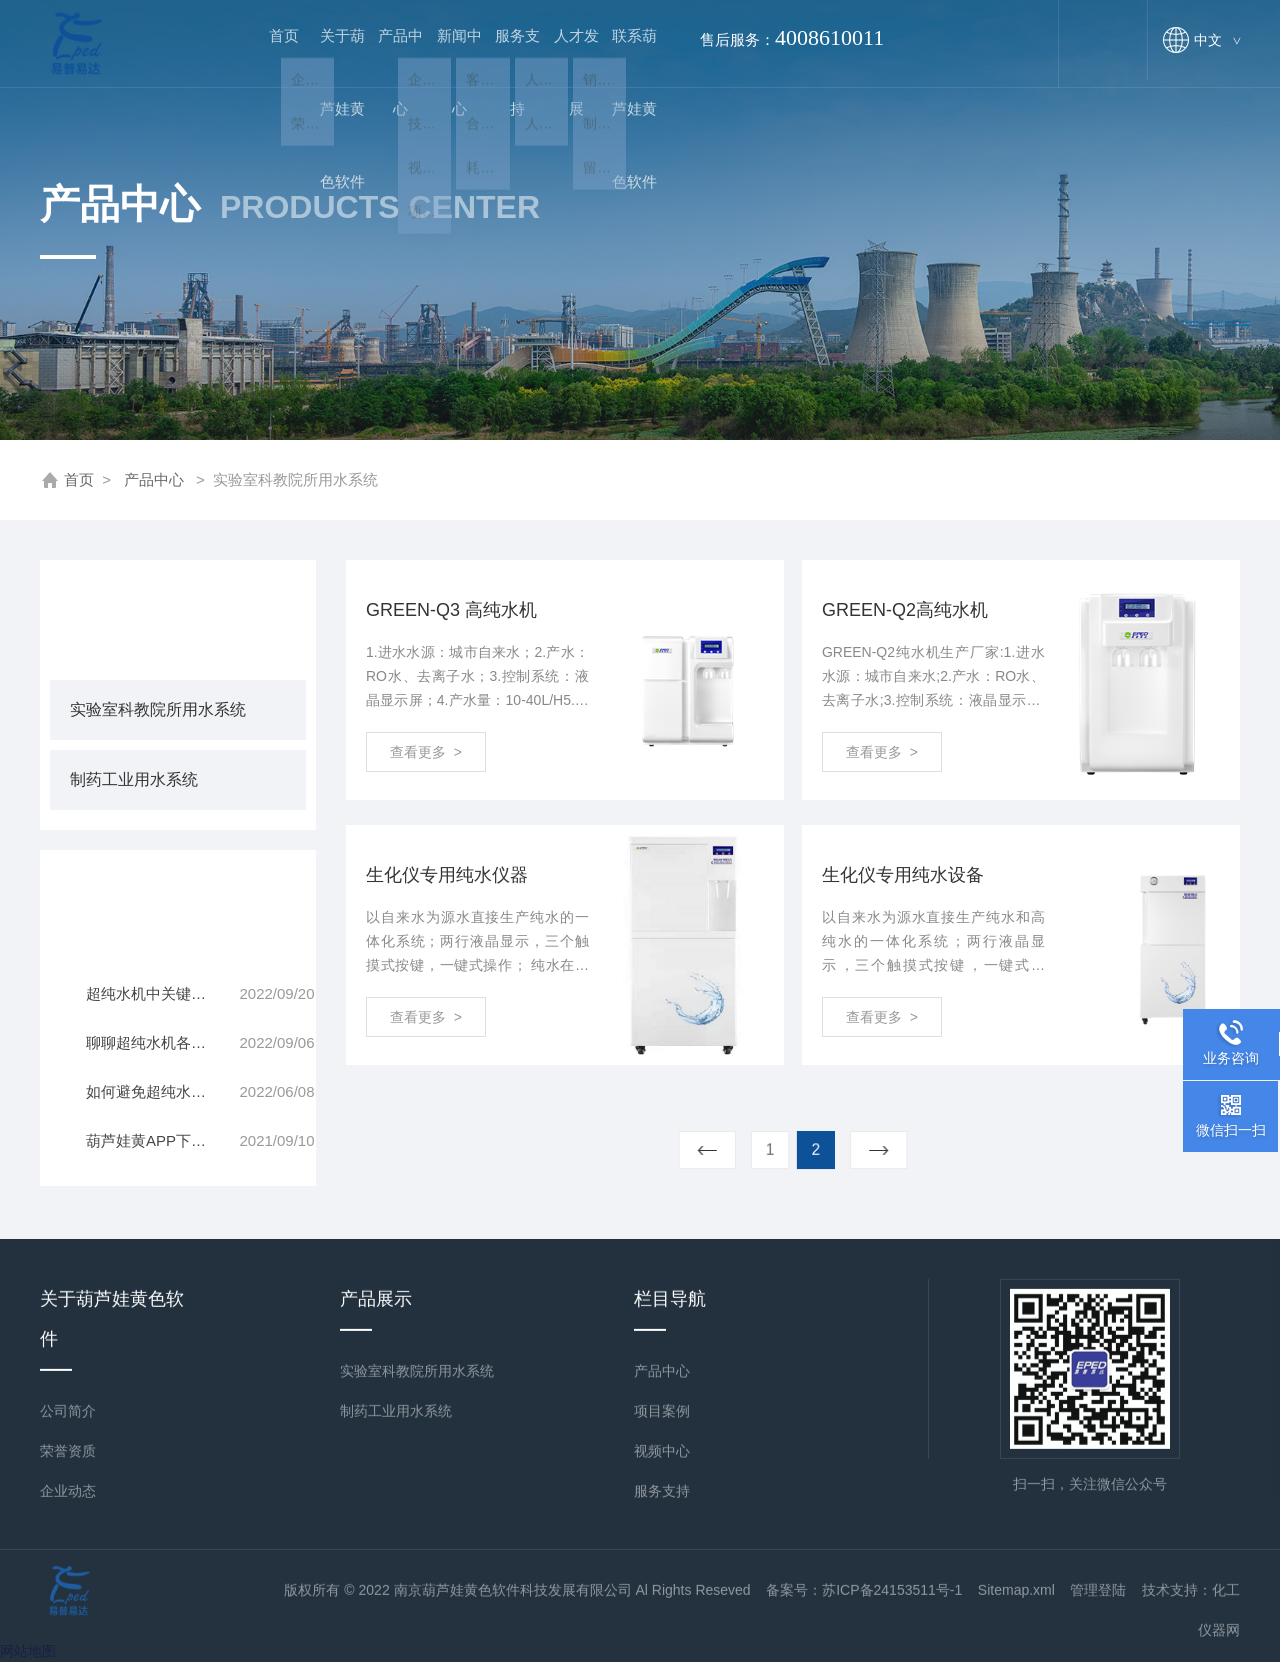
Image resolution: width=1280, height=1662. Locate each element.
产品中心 (385, 61)
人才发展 (555, 61)
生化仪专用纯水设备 (903, 875)
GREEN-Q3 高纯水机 (451, 610)
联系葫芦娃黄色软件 (612, 61)
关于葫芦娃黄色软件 (329, 61)
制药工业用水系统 (134, 779)
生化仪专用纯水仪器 (447, 875)
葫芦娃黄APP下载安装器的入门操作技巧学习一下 (162, 1140)
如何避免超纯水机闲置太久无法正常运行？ (162, 1091)
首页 (272, 43)
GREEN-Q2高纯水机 (905, 610)
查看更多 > (426, 752)
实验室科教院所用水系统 (158, 709)
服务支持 (499, 61)
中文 (1217, 40)
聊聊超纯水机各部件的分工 (162, 1042)
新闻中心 (442, 61)
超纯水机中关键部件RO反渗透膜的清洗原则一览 (162, 993)
